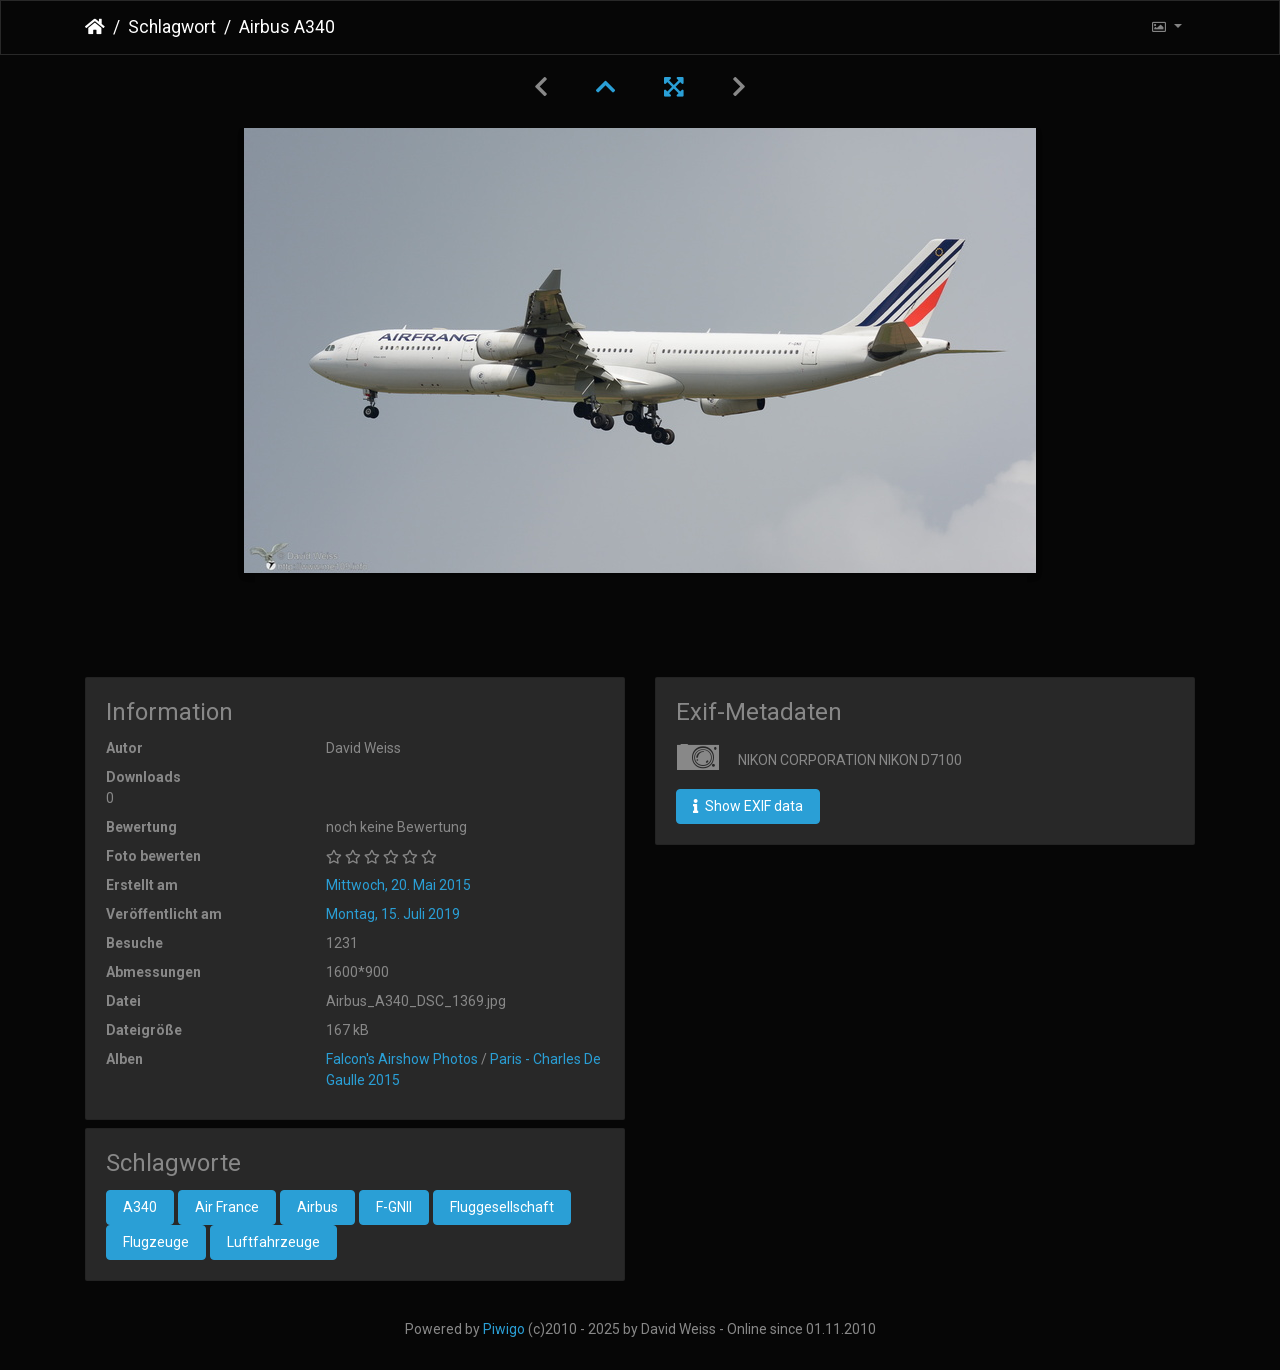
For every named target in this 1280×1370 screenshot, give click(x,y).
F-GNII (394, 1207)
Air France (227, 1207)
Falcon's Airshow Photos (402, 1059)
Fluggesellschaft (502, 1207)
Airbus (317, 1207)
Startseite (95, 27)
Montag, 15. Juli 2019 (393, 914)
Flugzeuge (156, 1242)
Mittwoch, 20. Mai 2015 (398, 885)
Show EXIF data (748, 806)
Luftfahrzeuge (273, 1242)
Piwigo (504, 1329)
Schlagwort (172, 27)
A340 (140, 1207)
